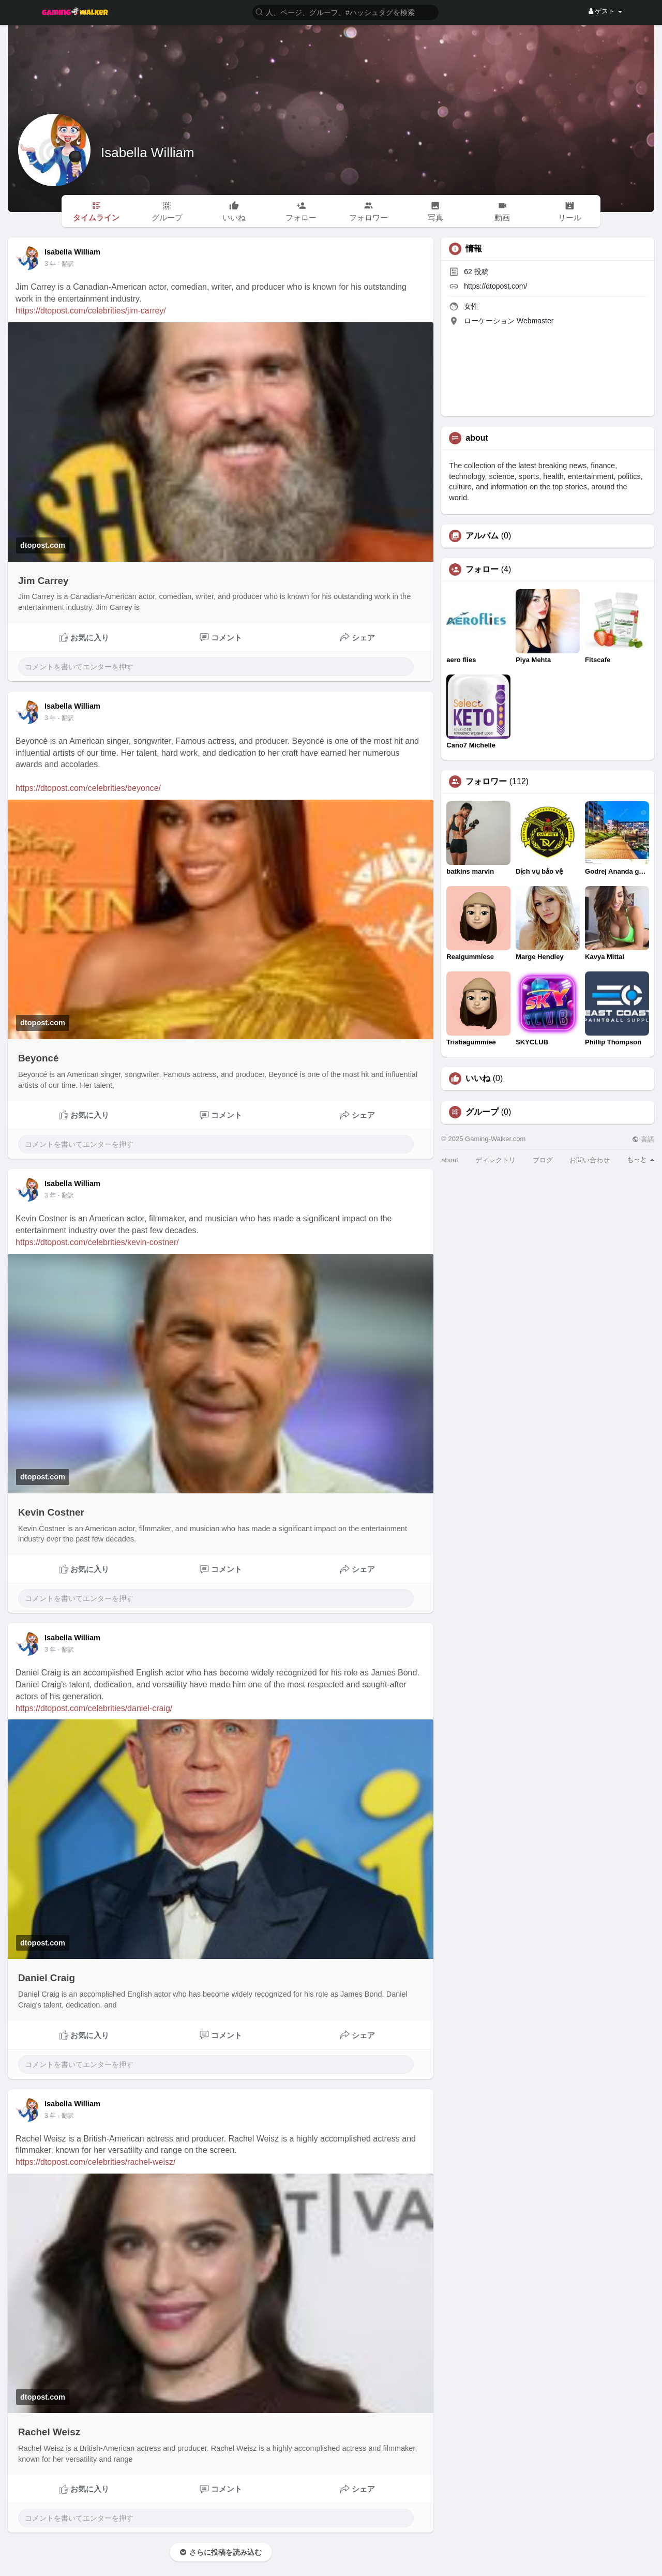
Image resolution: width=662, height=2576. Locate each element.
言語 (643, 1139)
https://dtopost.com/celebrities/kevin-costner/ (97, 1242)
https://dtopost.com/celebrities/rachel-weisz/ (95, 2162)
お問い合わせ (589, 1160)
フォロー (482, 569)
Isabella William (147, 152)
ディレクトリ (495, 1160)
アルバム (482, 536)
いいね (477, 1078)
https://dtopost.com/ (495, 286)
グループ (482, 1112)
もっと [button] (640, 1159)
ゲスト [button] (605, 11)
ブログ (543, 1160)
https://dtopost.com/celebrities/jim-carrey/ (91, 310)
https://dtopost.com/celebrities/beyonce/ (88, 788)
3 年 (50, 263)
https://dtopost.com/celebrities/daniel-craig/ (94, 1708)
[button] (345, 11)
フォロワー (486, 781)
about (449, 1160)
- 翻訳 (65, 263)
